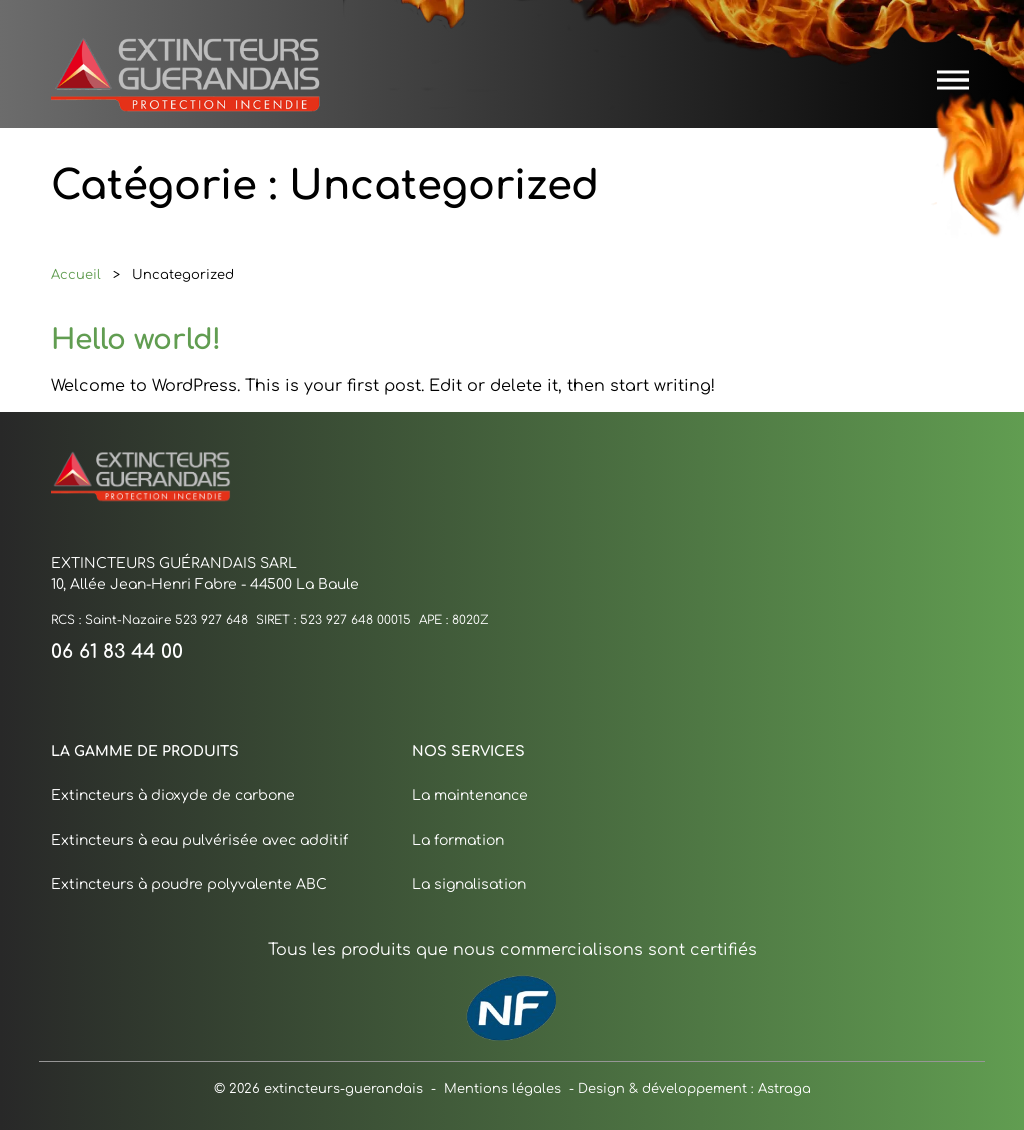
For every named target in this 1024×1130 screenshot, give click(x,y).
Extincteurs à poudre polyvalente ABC (189, 882)
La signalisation (469, 882)
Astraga (784, 1087)
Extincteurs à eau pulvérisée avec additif (199, 838)
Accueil (76, 273)
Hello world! (136, 335)
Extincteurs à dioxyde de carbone (173, 793)
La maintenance (470, 793)
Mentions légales (502, 1087)
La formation (458, 838)
